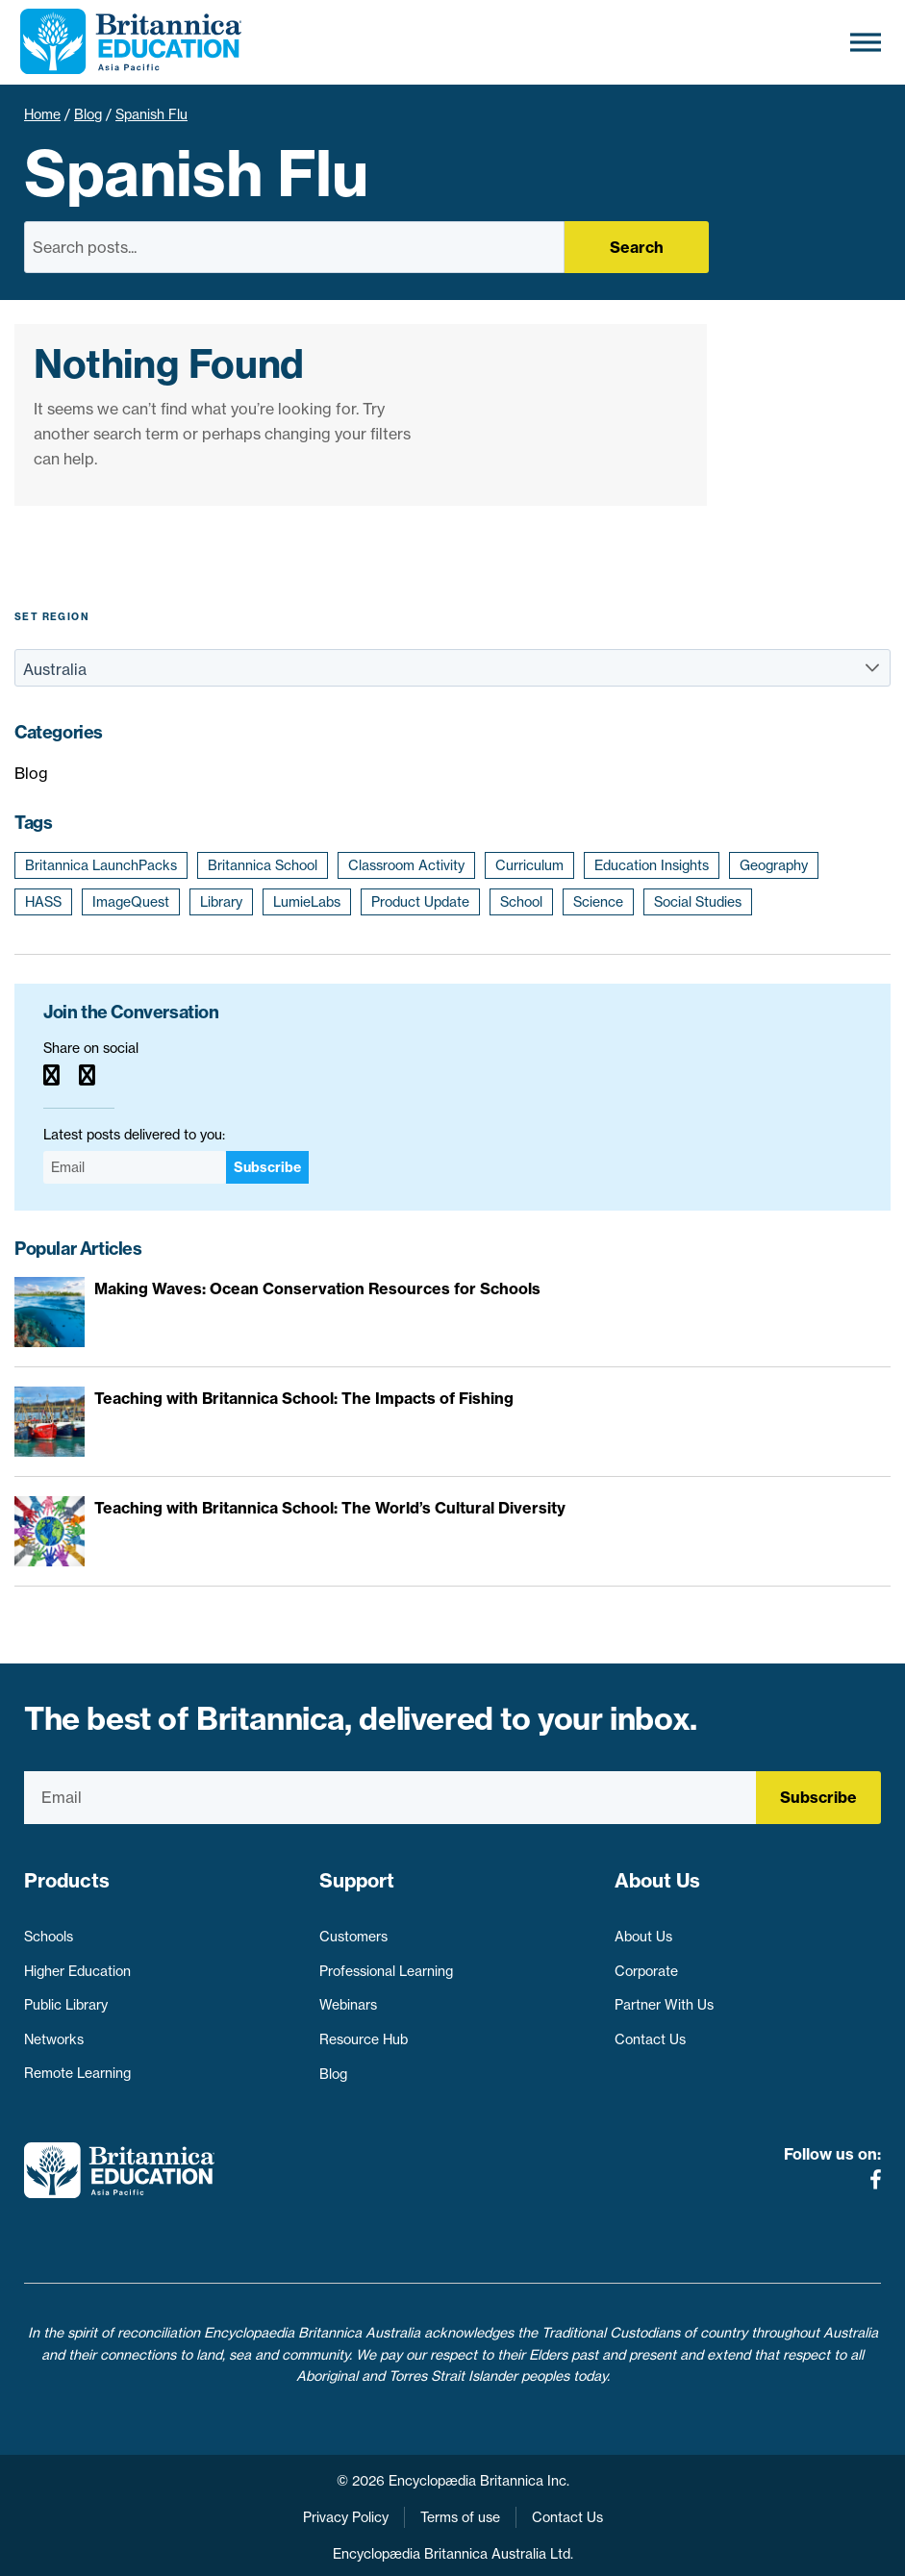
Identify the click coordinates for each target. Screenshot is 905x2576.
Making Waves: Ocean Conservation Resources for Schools (317, 1288)
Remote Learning (77, 2065)
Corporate (646, 1962)
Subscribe (267, 1167)
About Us (643, 1929)
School (521, 902)
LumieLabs (306, 902)
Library (221, 902)
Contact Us (650, 2030)
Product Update (420, 902)
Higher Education (77, 1962)
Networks (54, 2030)
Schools (48, 1929)
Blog (88, 114)
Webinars (348, 1997)
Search (637, 247)
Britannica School (262, 865)
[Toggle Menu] (865, 42)
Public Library (66, 1997)
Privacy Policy (346, 2497)
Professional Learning (386, 1962)
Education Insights (651, 865)
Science (598, 902)
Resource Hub (363, 2030)
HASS (43, 902)
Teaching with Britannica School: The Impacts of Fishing (304, 1398)
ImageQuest (130, 902)
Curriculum (529, 865)
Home (42, 114)
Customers (353, 1929)
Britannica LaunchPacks (101, 865)
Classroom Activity (406, 865)
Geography (774, 865)
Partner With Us (664, 1997)
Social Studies (698, 902)
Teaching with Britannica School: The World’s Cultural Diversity (330, 1507)
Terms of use (460, 2497)
